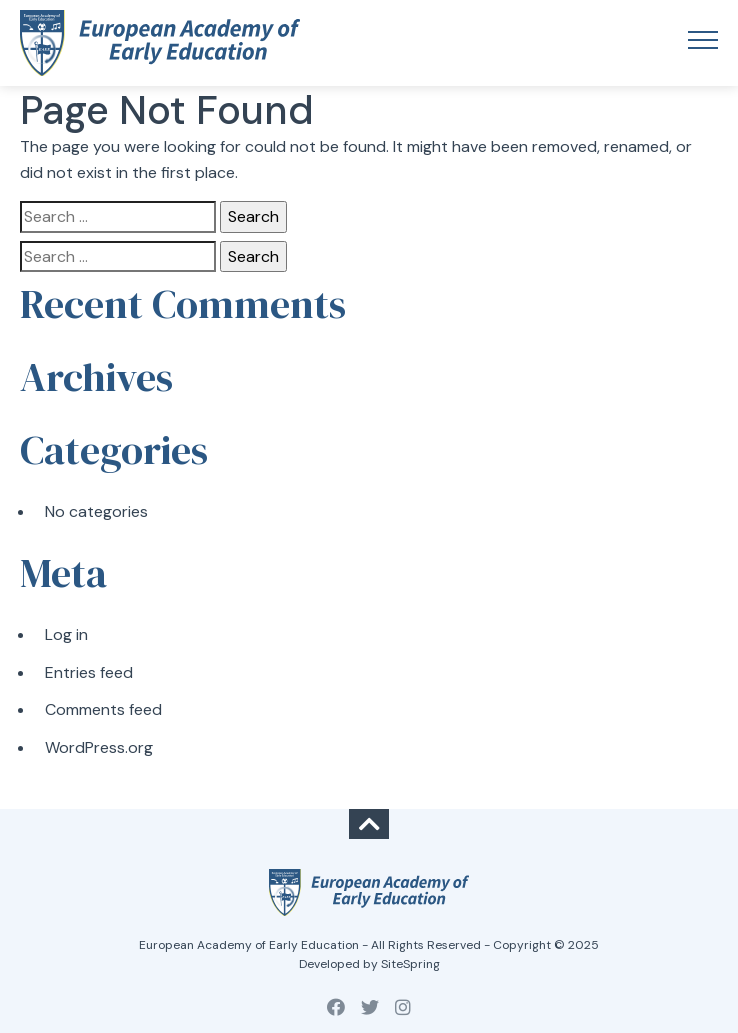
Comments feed (103, 709)
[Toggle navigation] (703, 43)
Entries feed (89, 672)
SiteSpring (410, 964)
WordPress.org (99, 747)
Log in (66, 634)
